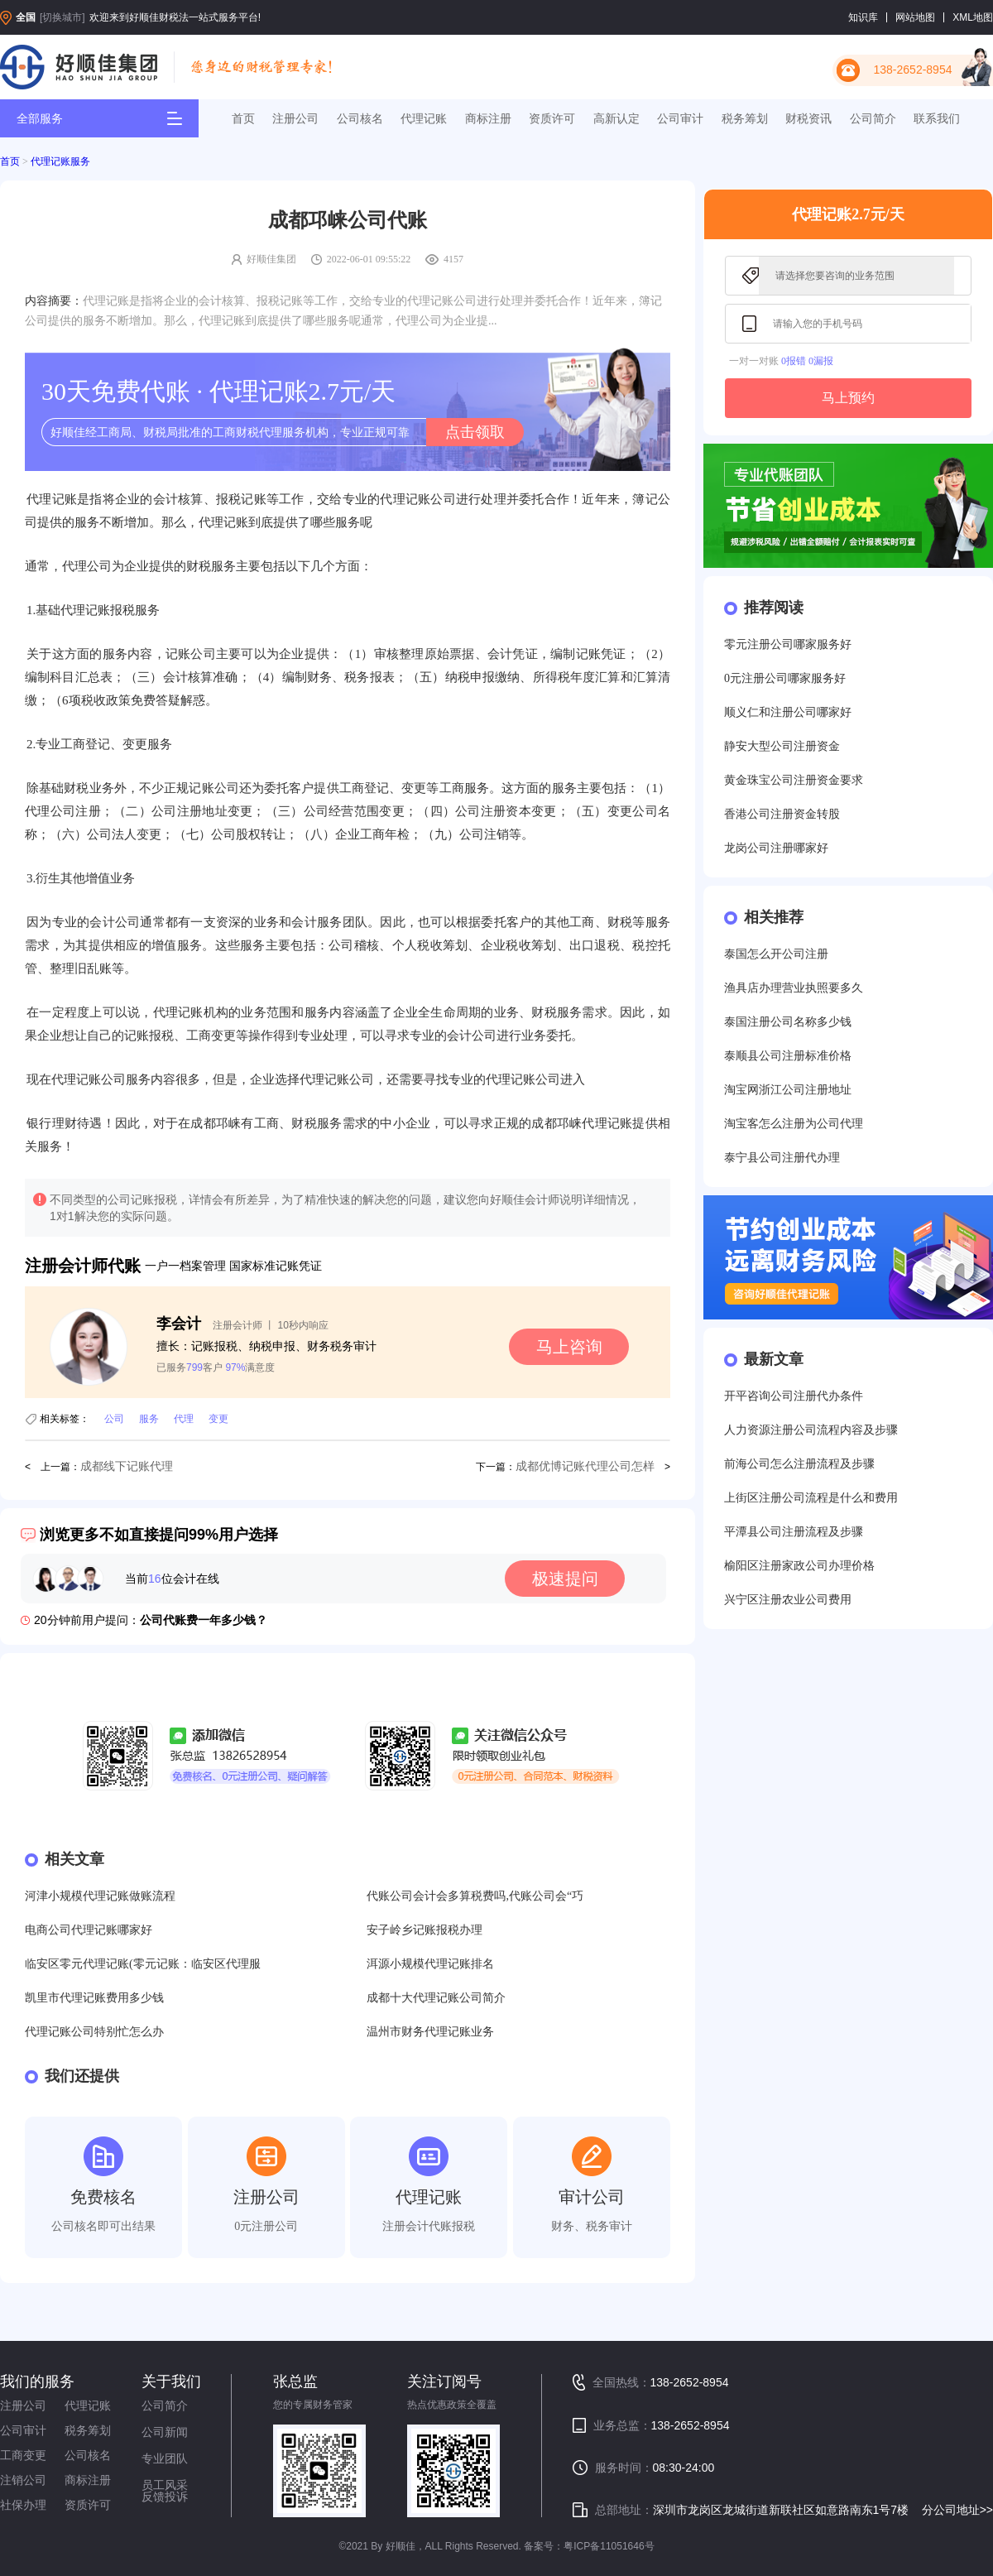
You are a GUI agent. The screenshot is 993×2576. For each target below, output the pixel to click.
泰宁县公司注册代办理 (782, 1157)
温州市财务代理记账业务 (430, 2032)
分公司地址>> (957, 2509)
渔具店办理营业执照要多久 (793, 988)
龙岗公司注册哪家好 (776, 848)
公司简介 (873, 118)
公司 (114, 1419)
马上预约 (848, 398)
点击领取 (475, 432)
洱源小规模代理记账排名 (430, 1964)
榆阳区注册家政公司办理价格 (799, 1566)
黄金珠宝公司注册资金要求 (793, 780)
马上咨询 (569, 1347)
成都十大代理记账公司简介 (436, 1998)
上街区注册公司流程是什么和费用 (811, 1498)
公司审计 (680, 118)
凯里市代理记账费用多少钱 (94, 1998)
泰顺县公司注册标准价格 (787, 1056)
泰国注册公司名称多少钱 (787, 1022)
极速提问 (565, 1578)
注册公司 (295, 118)
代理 (184, 1419)
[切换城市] (62, 17)
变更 (218, 1419)
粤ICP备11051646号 (609, 2546)
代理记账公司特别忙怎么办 (94, 2032)
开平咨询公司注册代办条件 (793, 1396)
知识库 (863, 17)
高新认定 (616, 118)
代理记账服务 (60, 161)
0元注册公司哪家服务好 (785, 678)
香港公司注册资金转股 (782, 814)
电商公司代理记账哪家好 (88, 1930)
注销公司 (23, 2480)
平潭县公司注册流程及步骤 (793, 1532)
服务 (149, 1419)
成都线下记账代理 (126, 1466)
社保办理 (23, 2504)
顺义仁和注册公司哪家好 (787, 712)
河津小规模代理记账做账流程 (100, 1896)
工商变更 (23, 2455)
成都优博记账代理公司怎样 (585, 1466)
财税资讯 (808, 118)
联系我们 (937, 118)
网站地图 (915, 17)
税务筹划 (745, 118)
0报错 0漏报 (807, 361)
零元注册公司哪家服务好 (787, 644)
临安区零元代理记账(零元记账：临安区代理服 (143, 1964)
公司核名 (360, 118)
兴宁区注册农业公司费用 (787, 1599)
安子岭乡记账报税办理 (424, 1930)
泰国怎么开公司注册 (776, 954)
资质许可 (552, 118)
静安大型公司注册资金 (782, 746)
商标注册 (488, 118)
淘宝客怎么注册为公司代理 (793, 1123)
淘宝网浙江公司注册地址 (787, 1090)
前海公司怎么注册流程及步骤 (799, 1464)
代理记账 (424, 118)
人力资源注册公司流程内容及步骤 (811, 1430)
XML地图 (972, 17)
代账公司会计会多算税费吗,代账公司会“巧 (475, 1896)
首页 (243, 118)
